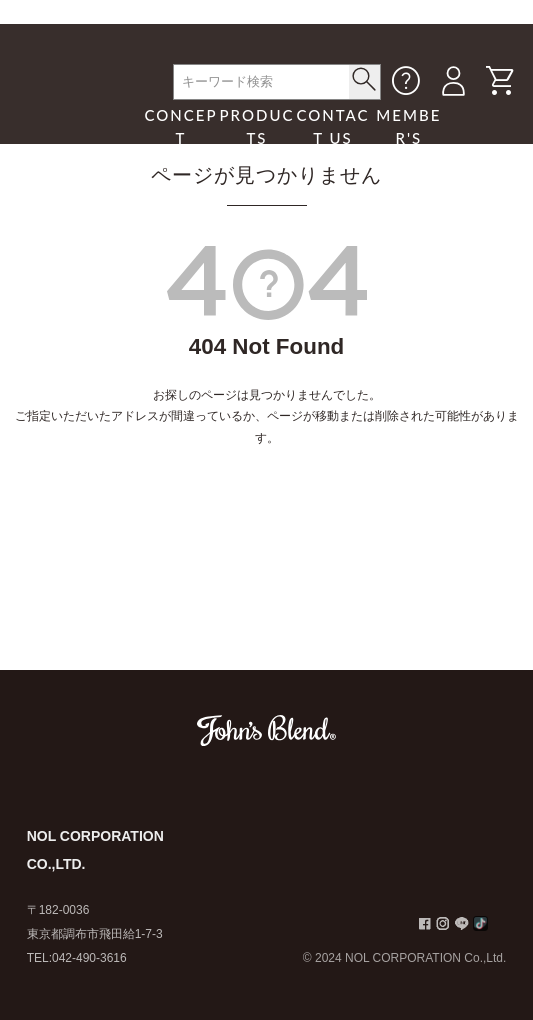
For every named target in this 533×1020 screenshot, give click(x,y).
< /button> (364, 79)
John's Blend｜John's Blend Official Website (77, 114)
